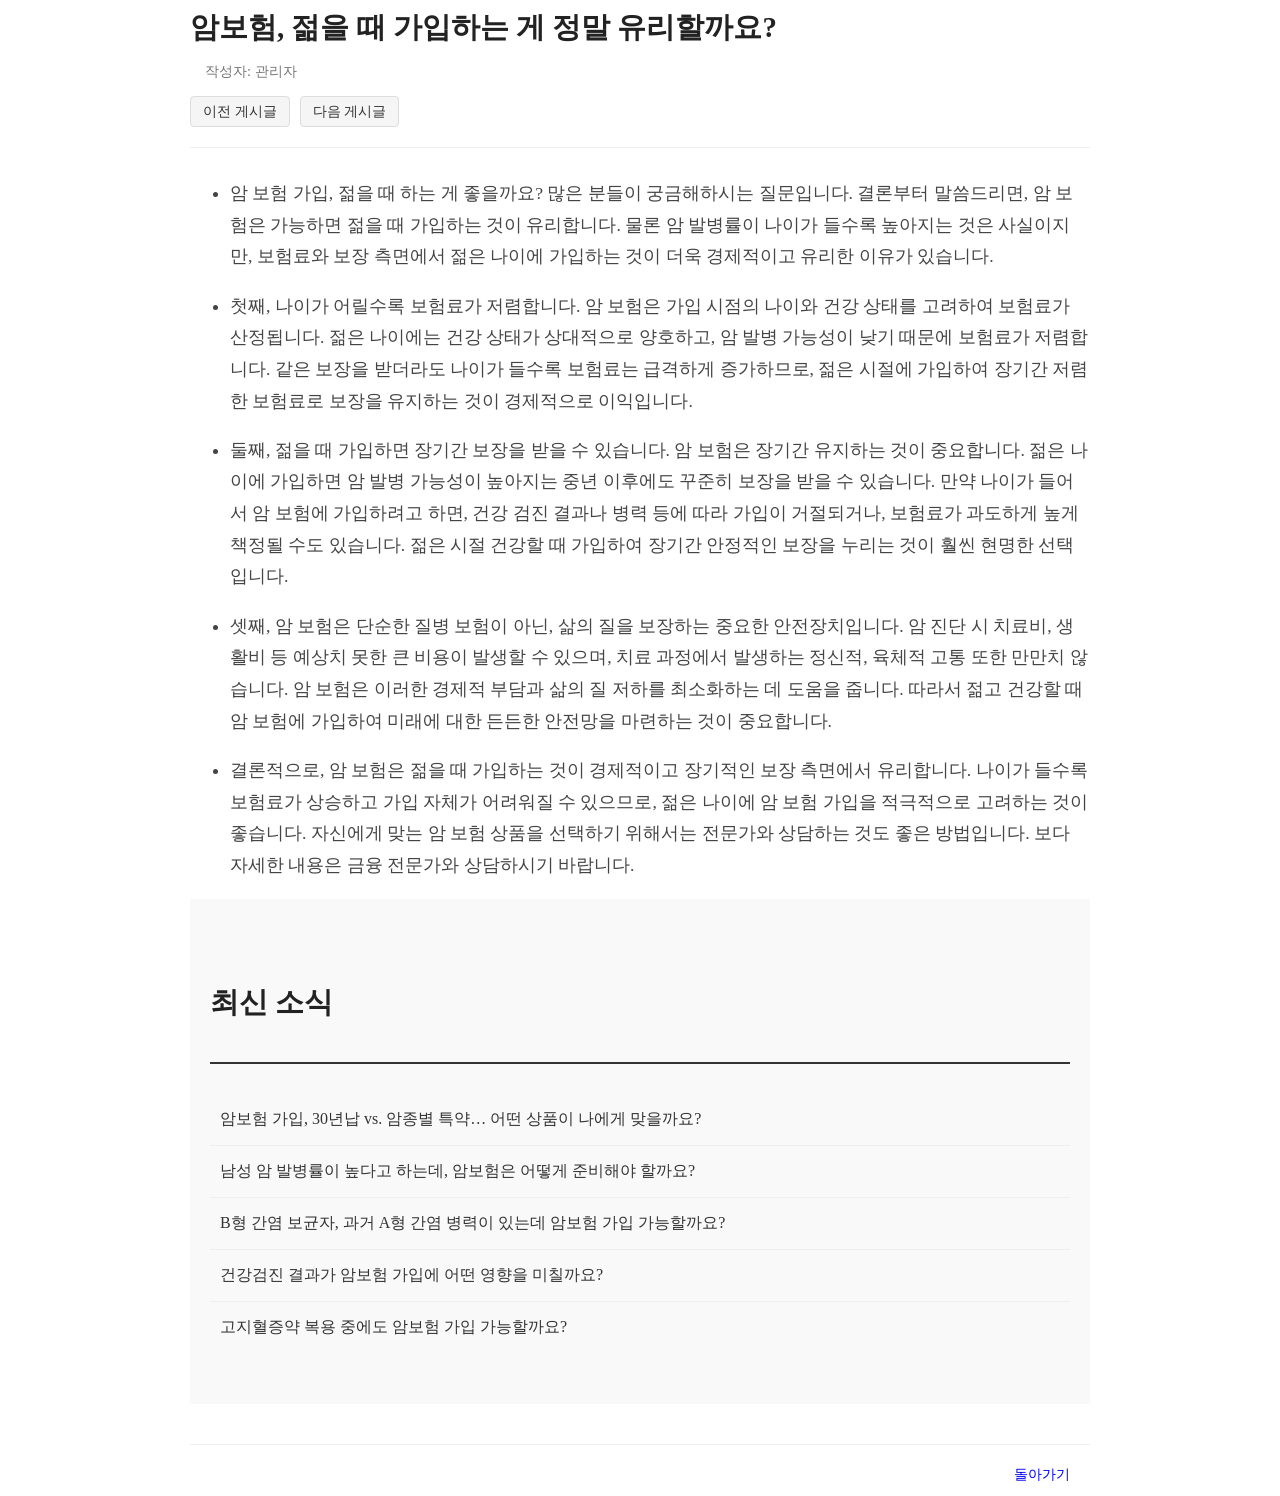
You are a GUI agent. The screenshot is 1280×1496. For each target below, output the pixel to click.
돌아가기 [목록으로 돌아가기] (1042, 1478)
